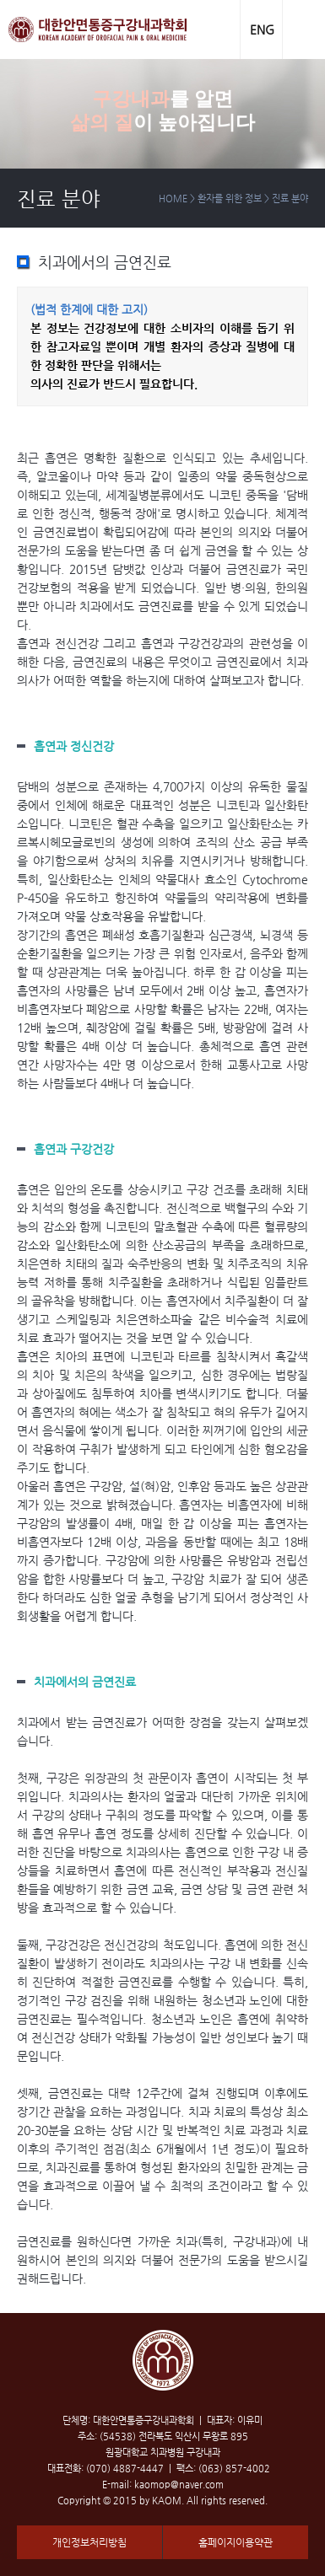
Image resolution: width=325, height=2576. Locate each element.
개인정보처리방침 (89, 2542)
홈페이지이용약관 (235, 2542)
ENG (262, 29)
